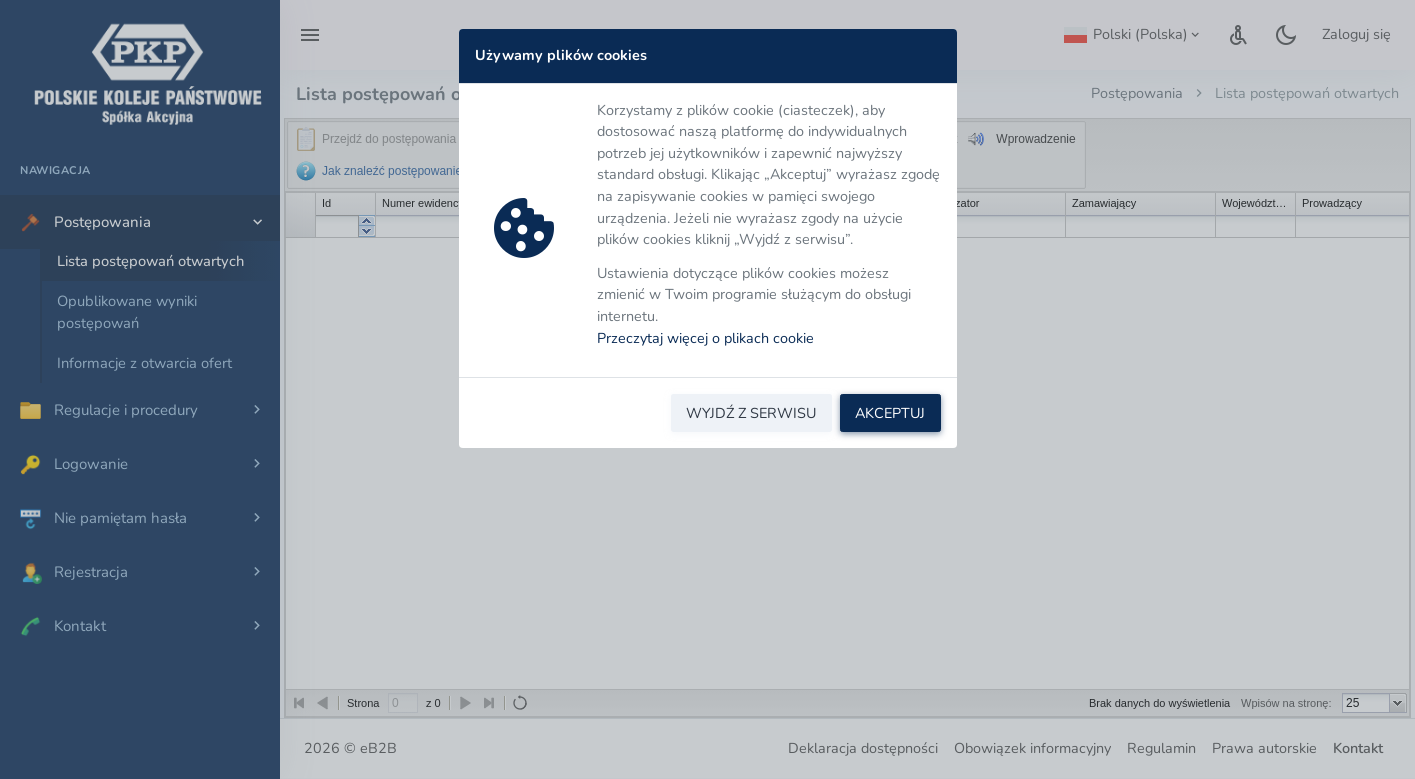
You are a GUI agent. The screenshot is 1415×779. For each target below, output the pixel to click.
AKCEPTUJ (890, 413)
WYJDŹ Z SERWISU (751, 413)
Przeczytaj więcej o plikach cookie (705, 338)
